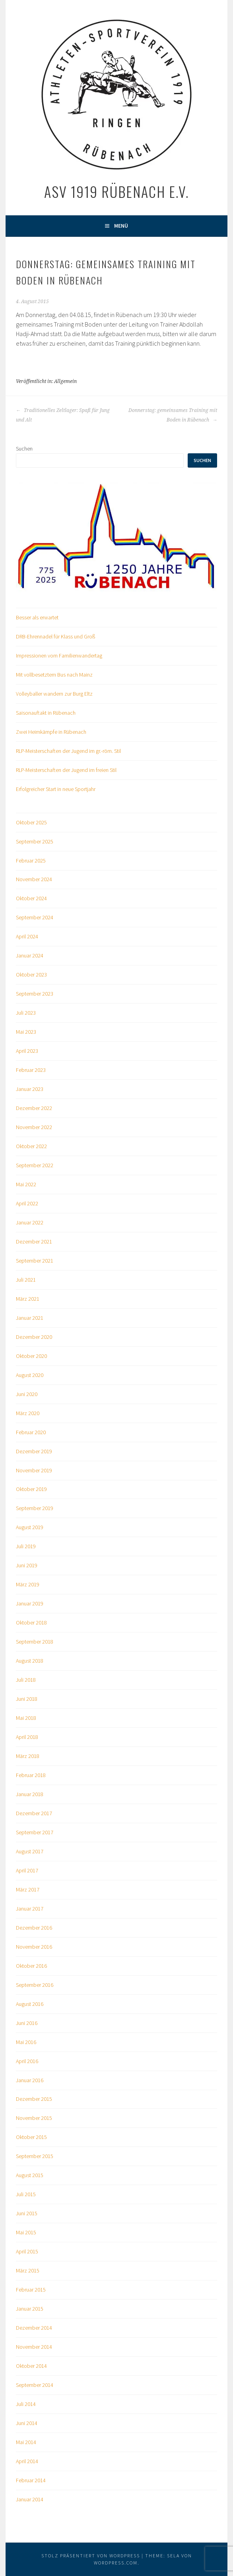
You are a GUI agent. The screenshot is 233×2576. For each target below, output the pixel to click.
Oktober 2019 (31, 1489)
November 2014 (34, 2346)
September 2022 (34, 1165)
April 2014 (27, 2461)
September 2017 (34, 1832)
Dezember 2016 (34, 1927)
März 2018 (27, 1756)
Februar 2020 (31, 1432)
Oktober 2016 (31, 1965)
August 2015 (29, 2175)
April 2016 (27, 2061)
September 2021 (34, 1260)
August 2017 (29, 1851)
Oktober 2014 (31, 2365)
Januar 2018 (29, 1794)
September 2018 (34, 1641)
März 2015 (27, 2270)
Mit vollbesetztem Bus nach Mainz (54, 674)
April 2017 (27, 1870)
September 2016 (34, 1984)
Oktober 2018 (31, 1622)
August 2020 (29, 1375)
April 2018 (27, 1737)
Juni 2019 (26, 1565)
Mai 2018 (26, 1717)
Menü (121, 225)
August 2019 (29, 1527)
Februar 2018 (31, 1775)
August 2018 (29, 1660)
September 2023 (34, 993)
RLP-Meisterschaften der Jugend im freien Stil (66, 770)
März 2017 (27, 1889)
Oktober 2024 (31, 898)
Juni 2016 (26, 2023)
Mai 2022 (26, 1184)
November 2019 (34, 1470)
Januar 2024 (29, 955)
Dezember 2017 (34, 1813)
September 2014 (34, 2384)
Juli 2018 (26, 1679)
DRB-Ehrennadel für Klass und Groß (55, 636)
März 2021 (27, 1298)
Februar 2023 (31, 1069)
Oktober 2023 (31, 974)
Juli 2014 (26, 2404)
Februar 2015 (31, 2289)
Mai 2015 (26, 2232)
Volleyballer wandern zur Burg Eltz (54, 693)
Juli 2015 (26, 2194)
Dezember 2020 (34, 1336)
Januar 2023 (29, 1089)
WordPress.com (116, 2563)
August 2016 (29, 2003)
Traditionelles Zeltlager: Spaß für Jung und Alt (63, 415)
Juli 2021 (26, 1279)
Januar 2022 (29, 1222)
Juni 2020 (26, 1394)
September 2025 (34, 841)
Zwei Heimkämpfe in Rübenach (51, 731)
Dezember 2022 (34, 1108)
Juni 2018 (26, 1698)
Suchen (24, 448)
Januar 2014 (29, 2499)
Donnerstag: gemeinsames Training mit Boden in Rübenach (172, 415)
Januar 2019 (29, 1603)
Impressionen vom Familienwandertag (59, 655)
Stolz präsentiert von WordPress (90, 2556)
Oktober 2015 (31, 2137)
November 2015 (34, 2118)
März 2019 (27, 1584)
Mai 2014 (26, 2442)
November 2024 (34, 879)
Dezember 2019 (34, 1451)
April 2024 (27, 936)
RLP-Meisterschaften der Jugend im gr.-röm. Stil (68, 750)
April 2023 (27, 1050)
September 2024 (34, 917)
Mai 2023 (26, 1031)
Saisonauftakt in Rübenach (46, 712)
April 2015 (27, 2251)
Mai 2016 (26, 2042)
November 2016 (34, 1946)
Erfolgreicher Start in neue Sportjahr (55, 789)
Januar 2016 (29, 2080)
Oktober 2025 (31, 822)
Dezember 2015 (34, 2098)
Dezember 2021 (34, 1241)
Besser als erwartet (37, 617)
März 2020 (27, 1413)
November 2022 (34, 1127)
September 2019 (34, 1508)
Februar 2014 (31, 2480)
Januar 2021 (29, 1317)
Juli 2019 (26, 1546)
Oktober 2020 (31, 1356)
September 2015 (34, 2156)
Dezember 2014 (34, 2327)
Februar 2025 (31, 860)
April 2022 (27, 1203)
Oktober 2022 (31, 1146)
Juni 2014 (26, 2423)
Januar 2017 (29, 1908)
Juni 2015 (26, 2213)
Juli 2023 (26, 1012)
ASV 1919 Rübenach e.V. (116, 191)
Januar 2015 (29, 2308)
